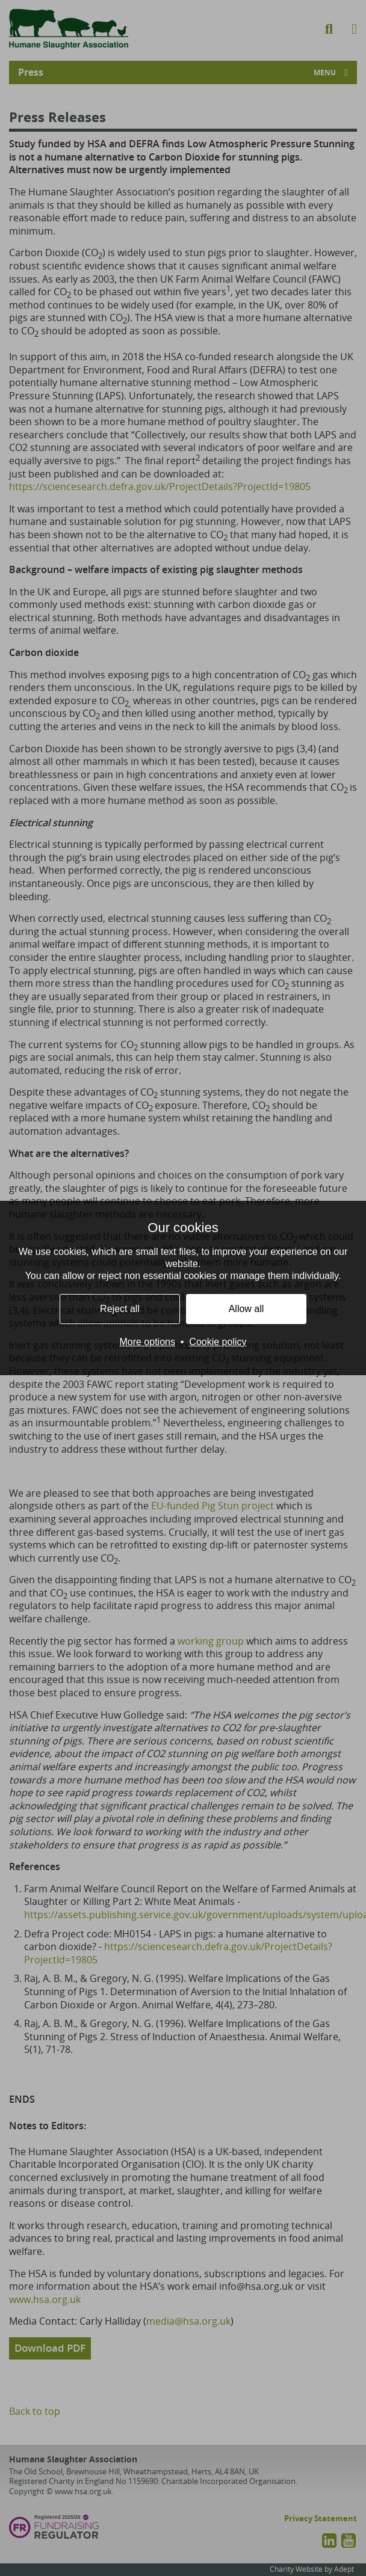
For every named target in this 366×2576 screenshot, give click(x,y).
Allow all (246, 1309)
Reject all (120, 1309)
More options (147, 1342)
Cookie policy (217, 1342)
